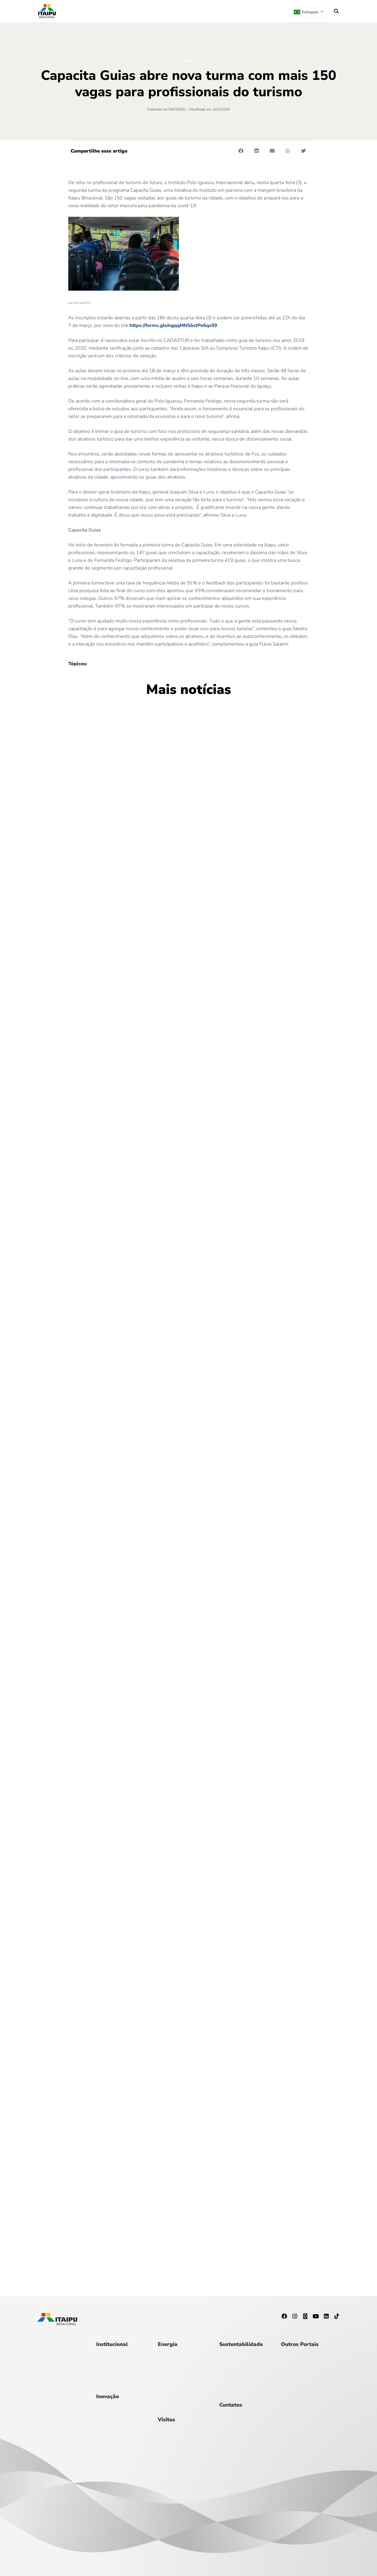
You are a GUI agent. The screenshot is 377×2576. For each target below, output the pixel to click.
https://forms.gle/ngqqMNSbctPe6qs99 (173, 325)
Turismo (188, 61)
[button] (240, 150)
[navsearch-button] (336, 11)
